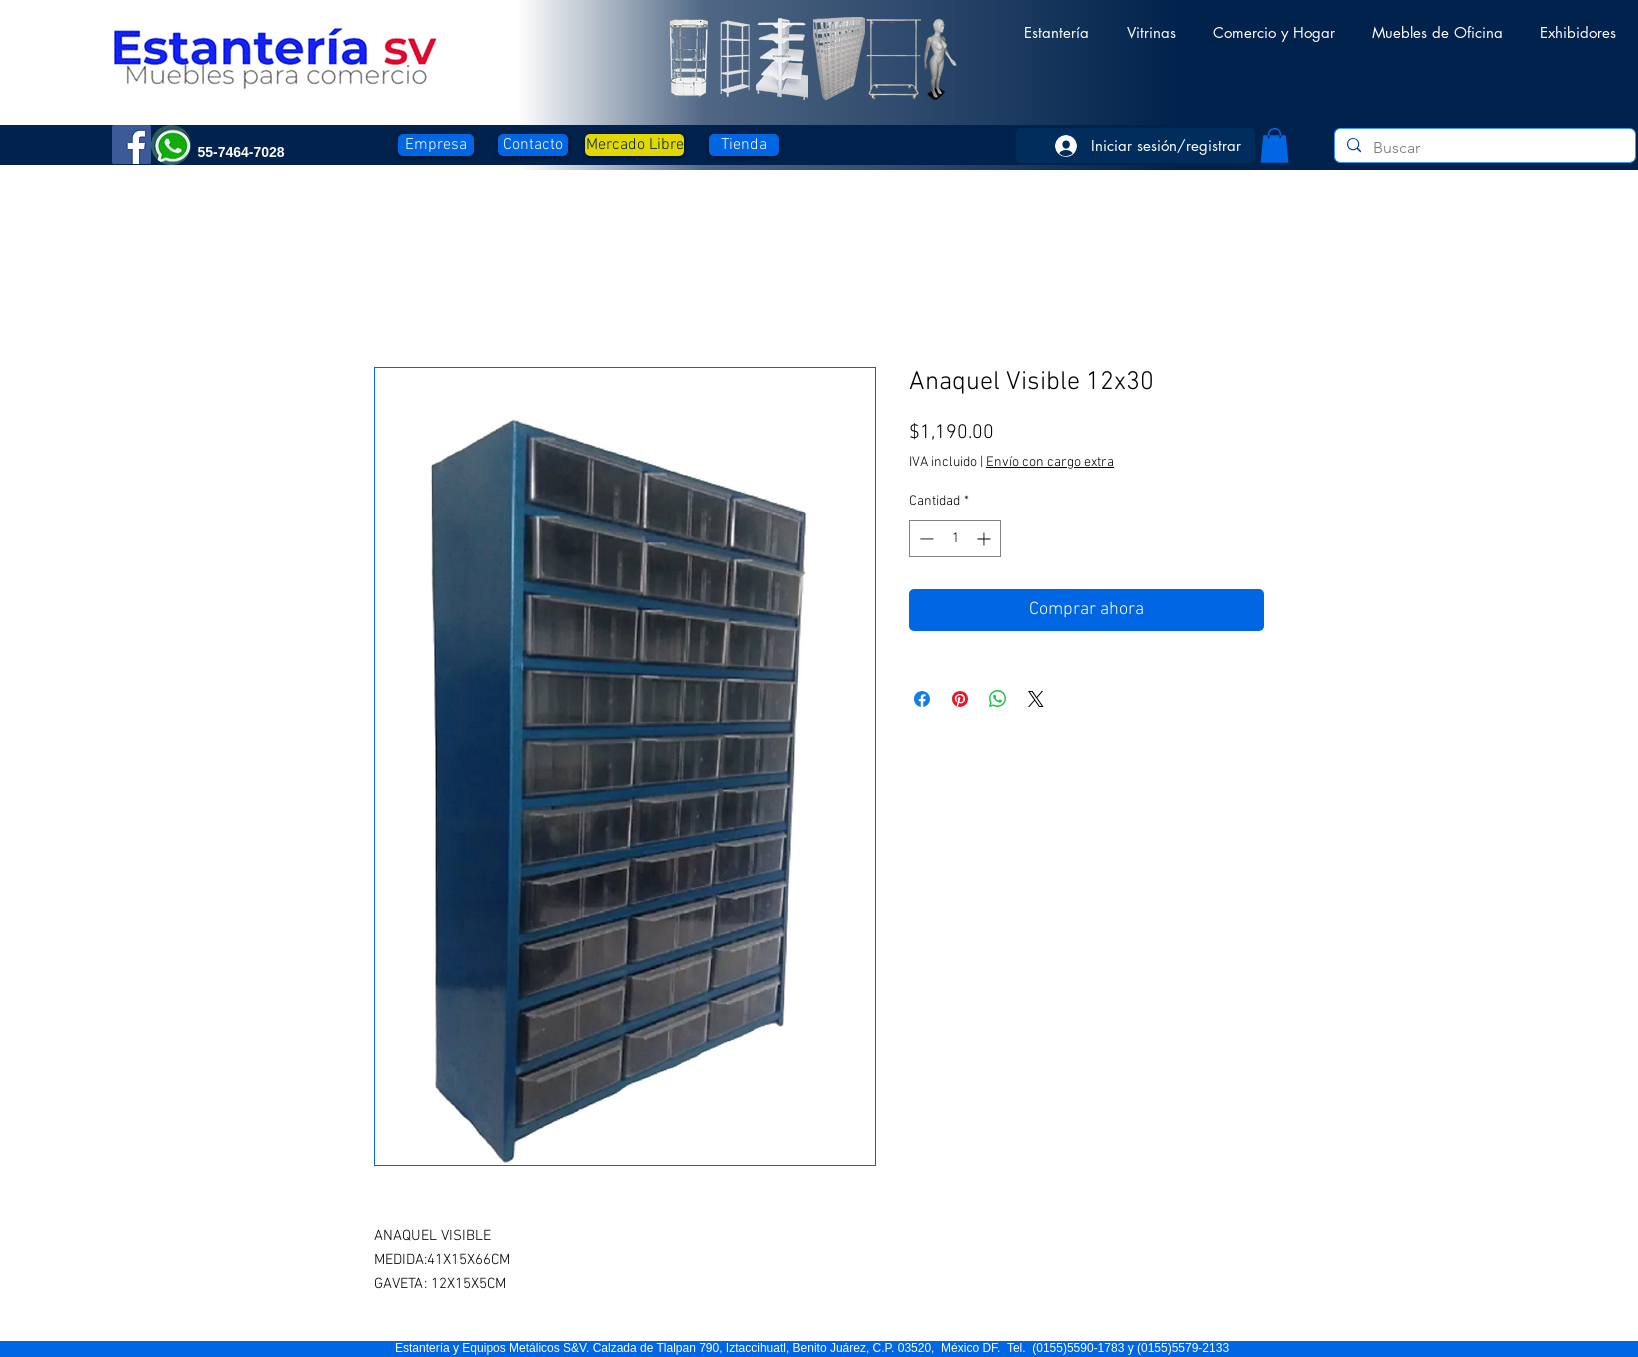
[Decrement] (924, 538)
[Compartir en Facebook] (922, 699)
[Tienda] (744, 145)
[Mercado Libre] (634, 145)
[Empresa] (436, 145)
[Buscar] (1483, 148)
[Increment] (985, 538)
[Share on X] (1036, 699)
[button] (1056, 23)
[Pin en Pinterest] (960, 699)
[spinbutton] (955, 538)
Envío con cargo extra (1050, 462)
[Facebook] (131, 144)
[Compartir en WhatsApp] (998, 699)
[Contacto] (533, 145)
